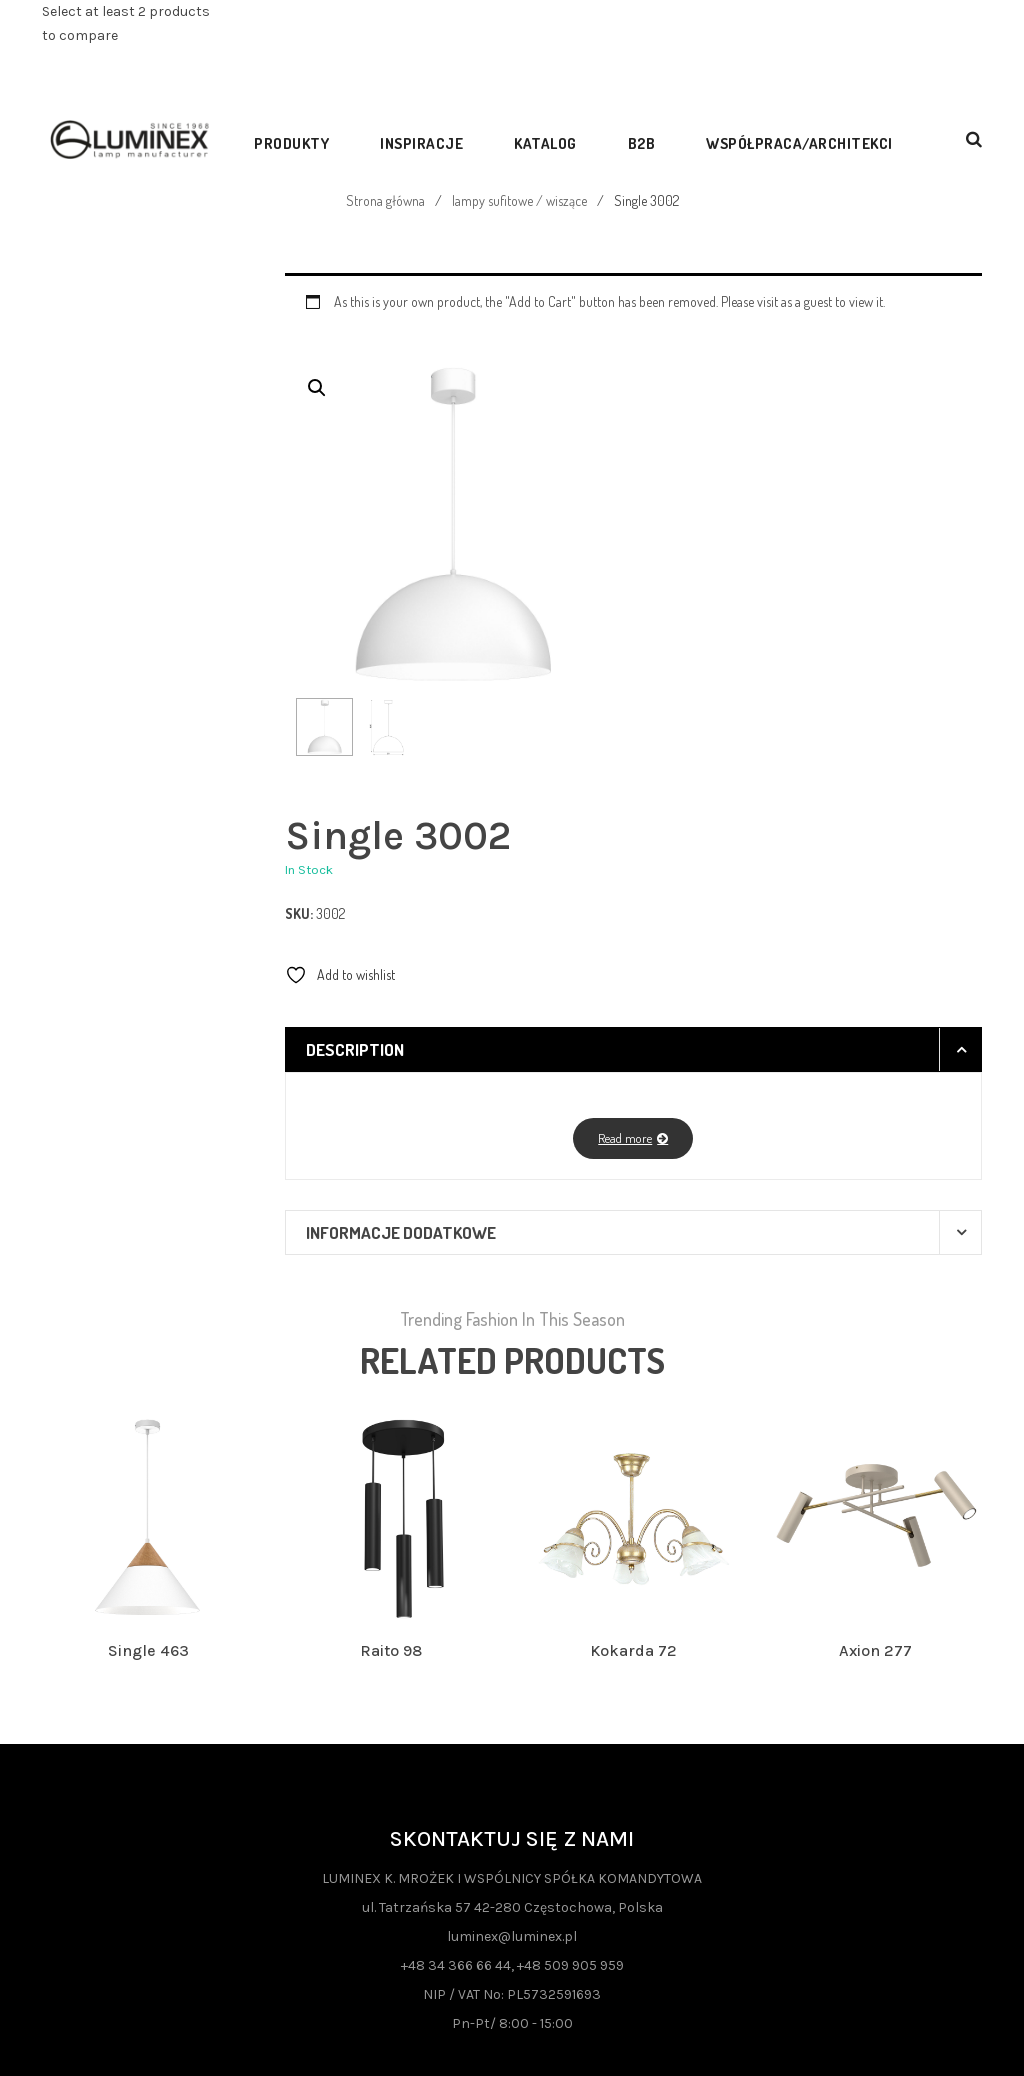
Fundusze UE (148, 1930)
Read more (625, 925)
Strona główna (385, 200)
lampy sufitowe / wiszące (519, 200)
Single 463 (148, 1437)
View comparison (113, 73)
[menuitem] (298, 139)
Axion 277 (875, 1437)
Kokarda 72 (633, 1437)
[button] (317, 388)
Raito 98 (391, 1437)
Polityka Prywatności (148, 1969)
